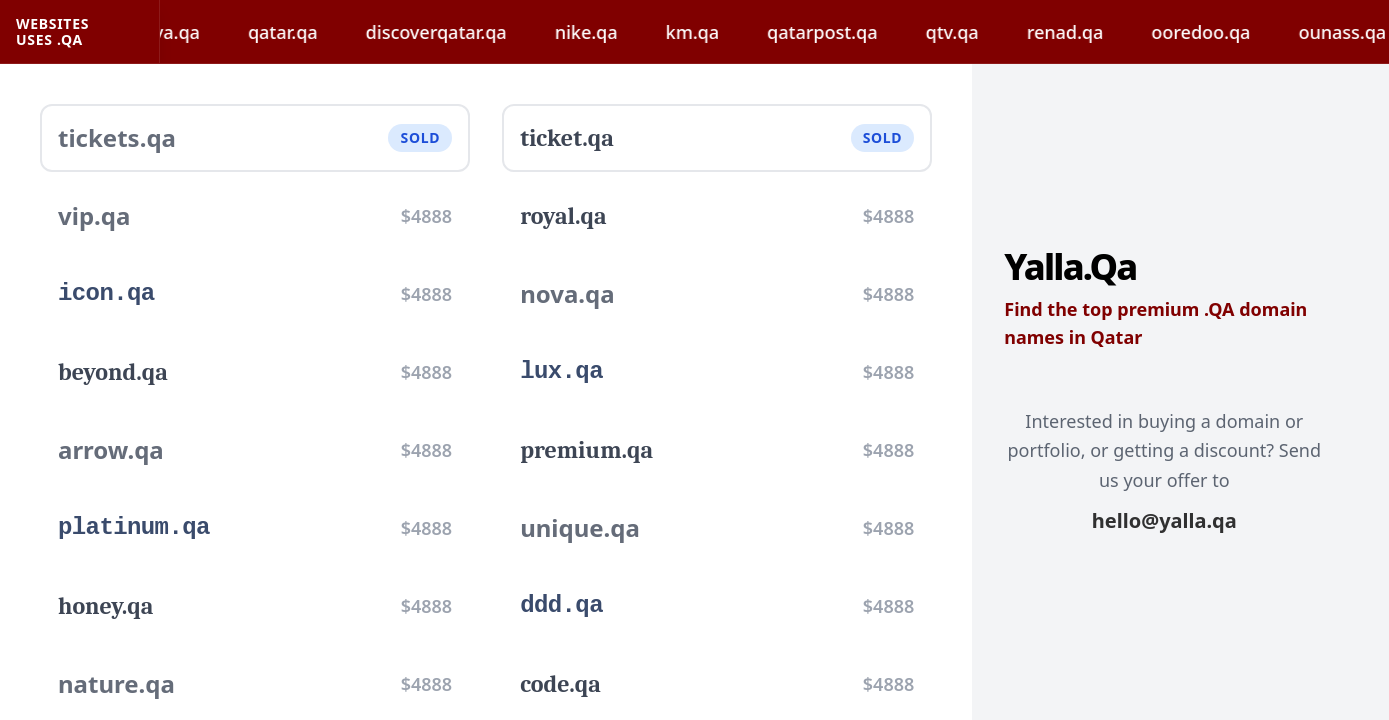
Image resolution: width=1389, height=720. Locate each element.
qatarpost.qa (845, 32)
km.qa (714, 32)
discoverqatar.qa (459, 32)
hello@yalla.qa (1164, 520)
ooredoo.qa (1223, 32)
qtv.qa (974, 32)
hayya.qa (184, 32)
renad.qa (1088, 32)
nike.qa (609, 32)
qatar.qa (306, 32)
